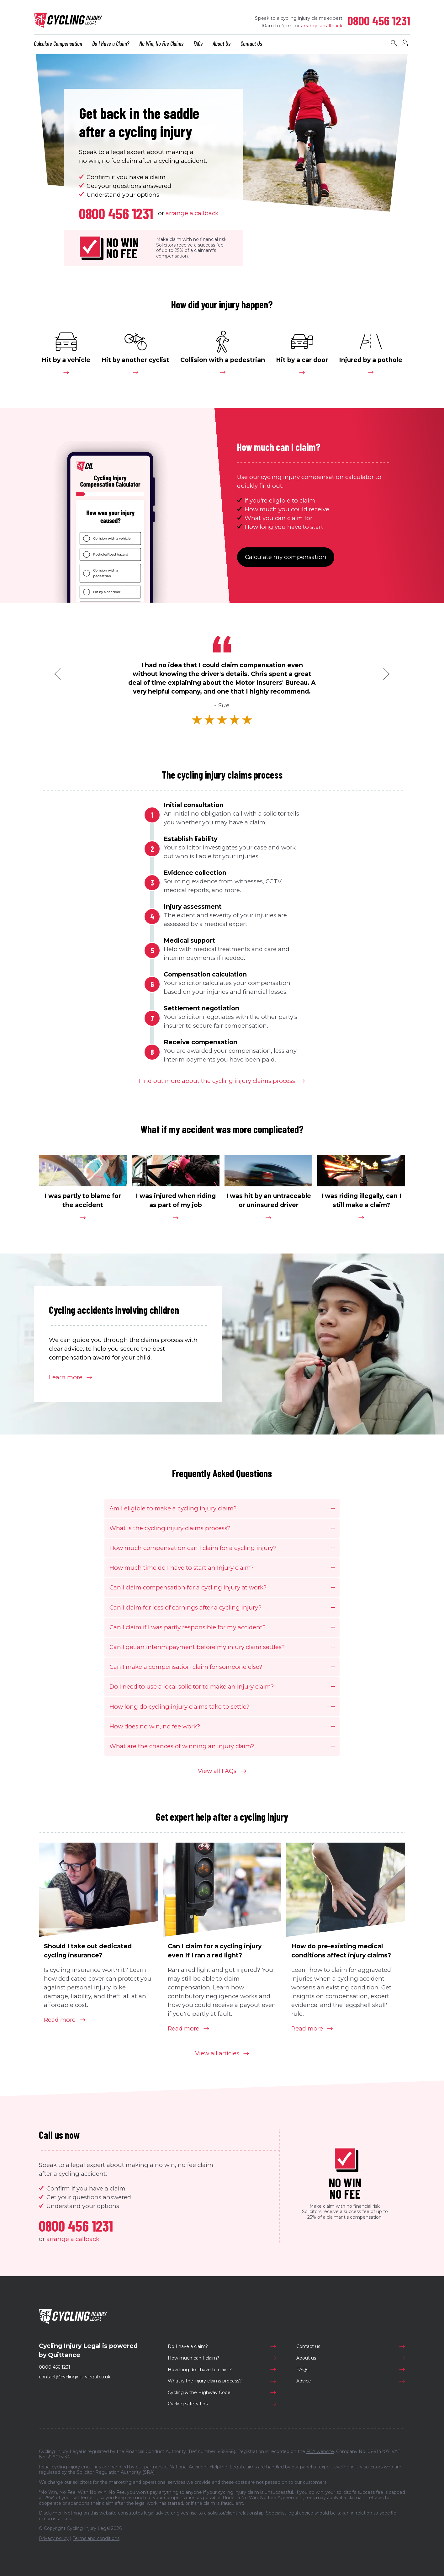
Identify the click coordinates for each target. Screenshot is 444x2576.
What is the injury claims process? (205, 2381)
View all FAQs (217, 1771)
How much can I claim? (193, 2358)
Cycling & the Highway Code (199, 2392)
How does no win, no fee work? (154, 1726)
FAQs (302, 2369)
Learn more (65, 1377)
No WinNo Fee (122, 248)
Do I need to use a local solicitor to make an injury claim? (191, 1686)
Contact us (308, 2346)
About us (306, 2358)
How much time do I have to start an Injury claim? (181, 1567)
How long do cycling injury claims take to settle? (179, 1706)
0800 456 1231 (378, 20)
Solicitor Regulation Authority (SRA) (116, 2472)
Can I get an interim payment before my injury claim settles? (197, 1647)
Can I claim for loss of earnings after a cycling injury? (185, 1607)
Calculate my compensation (285, 557)
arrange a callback (321, 26)
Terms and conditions (96, 2538)
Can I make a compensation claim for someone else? (185, 1666)
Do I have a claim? (188, 2346)
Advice (303, 2381)
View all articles (217, 2053)
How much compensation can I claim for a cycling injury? (193, 1547)
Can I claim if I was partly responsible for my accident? (187, 1627)
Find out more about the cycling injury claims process (217, 1080)
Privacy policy (54, 2538)
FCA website (320, 2451)
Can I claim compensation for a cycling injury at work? (188, 1587)
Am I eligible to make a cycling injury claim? (172, 1508)
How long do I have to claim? (200, 2369)
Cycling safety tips (188, 2404)
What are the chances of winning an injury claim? (181, 1746)
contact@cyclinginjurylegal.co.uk (74, 2377)
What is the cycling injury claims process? (169, 1528)
